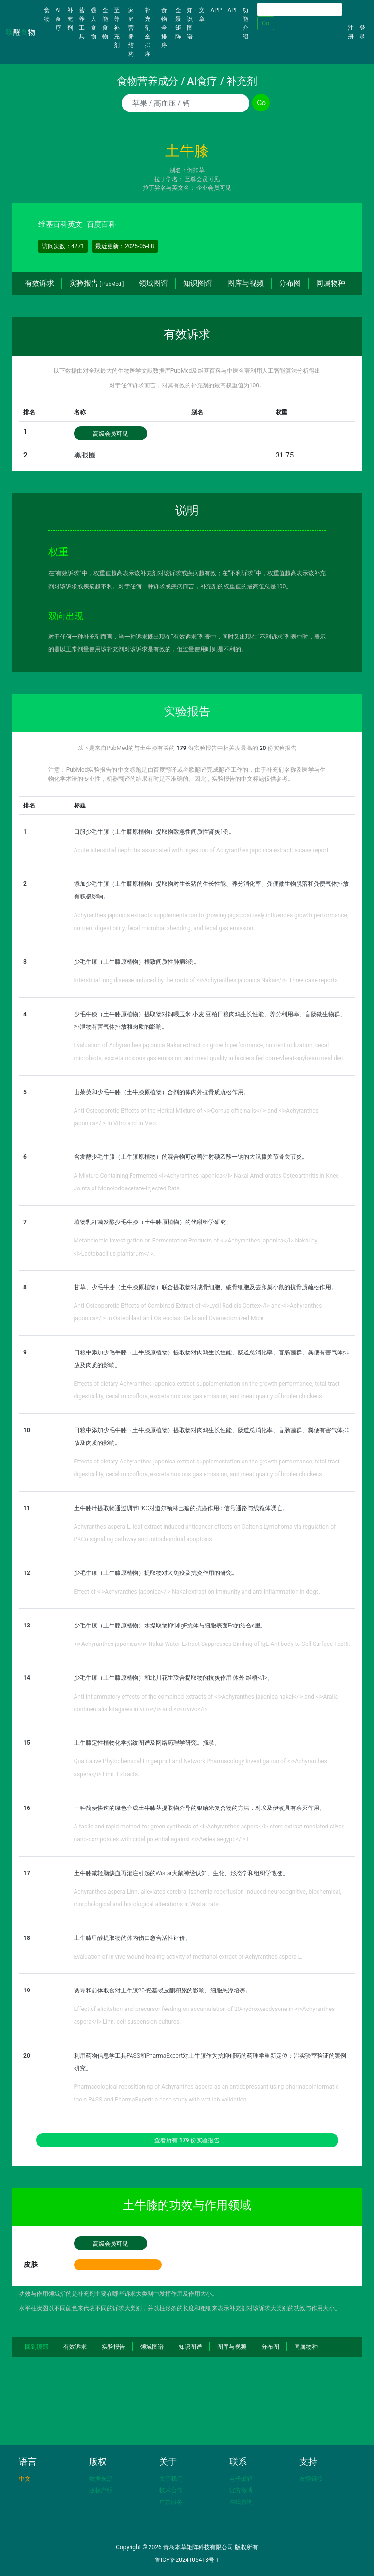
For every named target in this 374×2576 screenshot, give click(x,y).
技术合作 (171, 2490)
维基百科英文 (60, 224)
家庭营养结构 (131, 32)
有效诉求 (39, 283)
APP (216, 10)
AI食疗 (58, 19)
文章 (202, 14)
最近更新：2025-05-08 (124, 246)
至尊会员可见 (202, 179)
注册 (351, 32)
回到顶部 (36, 2346)
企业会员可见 (213, 187)
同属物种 (330, 283)
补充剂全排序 (147, 32)
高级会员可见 (110, 433)
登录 (362, 32)
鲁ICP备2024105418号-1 (187, 2560)
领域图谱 (153, 283)
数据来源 (100, 2478)
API (232, 10)
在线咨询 (241, 2502)
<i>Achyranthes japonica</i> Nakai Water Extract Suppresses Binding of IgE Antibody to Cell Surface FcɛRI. (212, 1644)
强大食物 (93, 23)
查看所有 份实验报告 (187, 2140)
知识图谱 (190, 23)
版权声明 (100, 2490)
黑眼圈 (85, 455)
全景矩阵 (178, 23)
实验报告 (96, 283)
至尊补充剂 (117, 28)
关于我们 (171, 2478)
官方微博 (241, 2490)
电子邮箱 (241, 2478)
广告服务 (171, 2502)
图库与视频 (245, 283)
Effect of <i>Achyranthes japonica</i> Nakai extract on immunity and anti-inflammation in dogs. (197, 1592)
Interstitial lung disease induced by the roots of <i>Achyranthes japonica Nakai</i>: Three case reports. (206, 980)
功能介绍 (245, 23)
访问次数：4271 (63, 246)
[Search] (299, 9)
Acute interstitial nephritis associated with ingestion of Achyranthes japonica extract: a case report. (202, 850)
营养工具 (82, 23)
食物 (48, 14)
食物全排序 (164, 28)
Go (265, 23)
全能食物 (105, 23)
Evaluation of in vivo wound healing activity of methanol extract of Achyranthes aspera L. (188, 1957)
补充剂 (70, 19)
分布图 (290, 283)
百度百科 (101, 224)
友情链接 (311, 2478)
